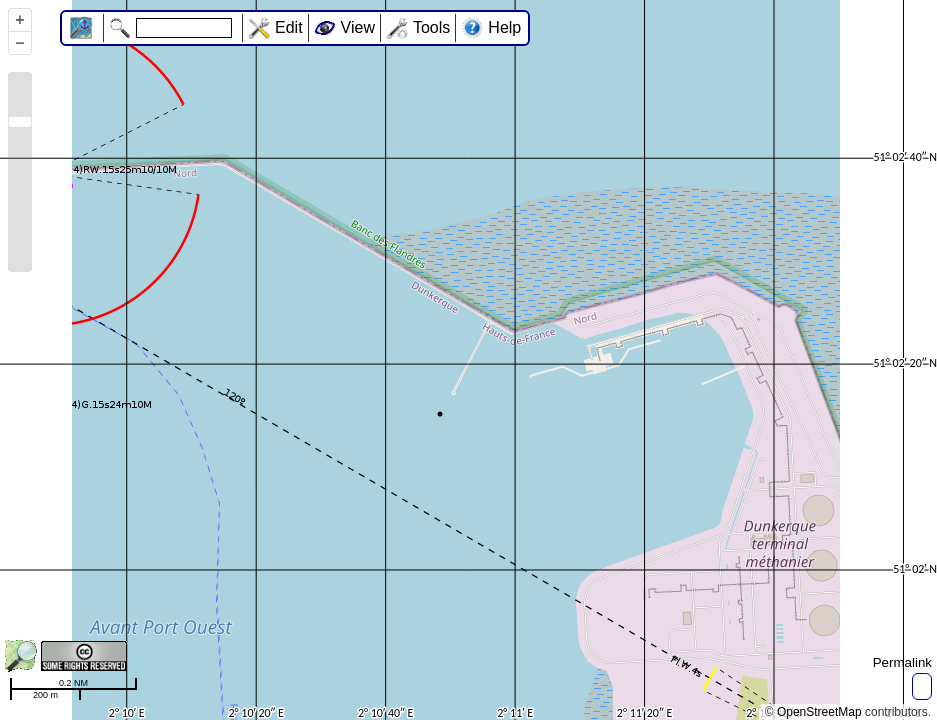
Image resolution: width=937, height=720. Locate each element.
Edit (289, 27)
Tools (431, 27)
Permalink (902, 662)
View (358, 27)
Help (504, 27)
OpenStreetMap (819, 712)
